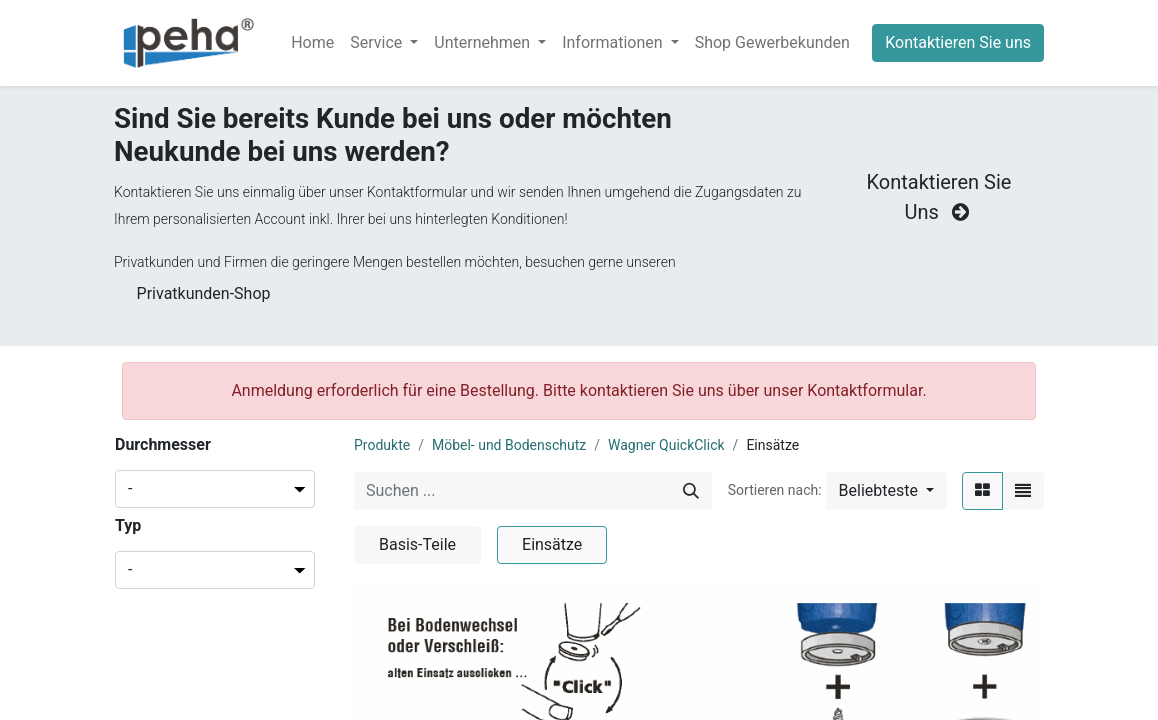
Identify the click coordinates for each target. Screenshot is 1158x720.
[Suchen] (691, 491)
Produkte (382, 445)
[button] (886, 491)
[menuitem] (312, 43)
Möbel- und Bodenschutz (509, 445)
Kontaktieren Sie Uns (939, 197)
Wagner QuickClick (666, 445)
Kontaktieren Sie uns (958, 42)
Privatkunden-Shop (204, 293)
